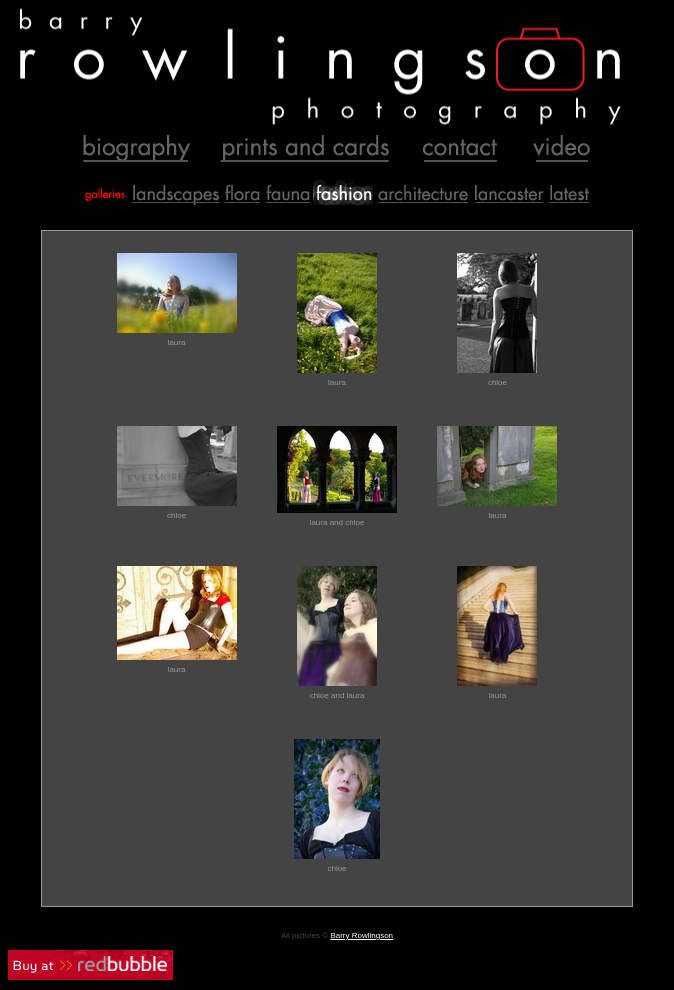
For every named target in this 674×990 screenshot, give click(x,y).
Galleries (103, 192)
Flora (242, 192)
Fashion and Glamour (343, 192)
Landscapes (174, 192)
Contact (459, 149)
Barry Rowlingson (361, 935)
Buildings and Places (422, 192)
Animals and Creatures (287, 192)
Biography (135, 149)
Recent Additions (570, 192)
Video (556, 149)
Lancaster (508, 192)
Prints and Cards (305, 149)
